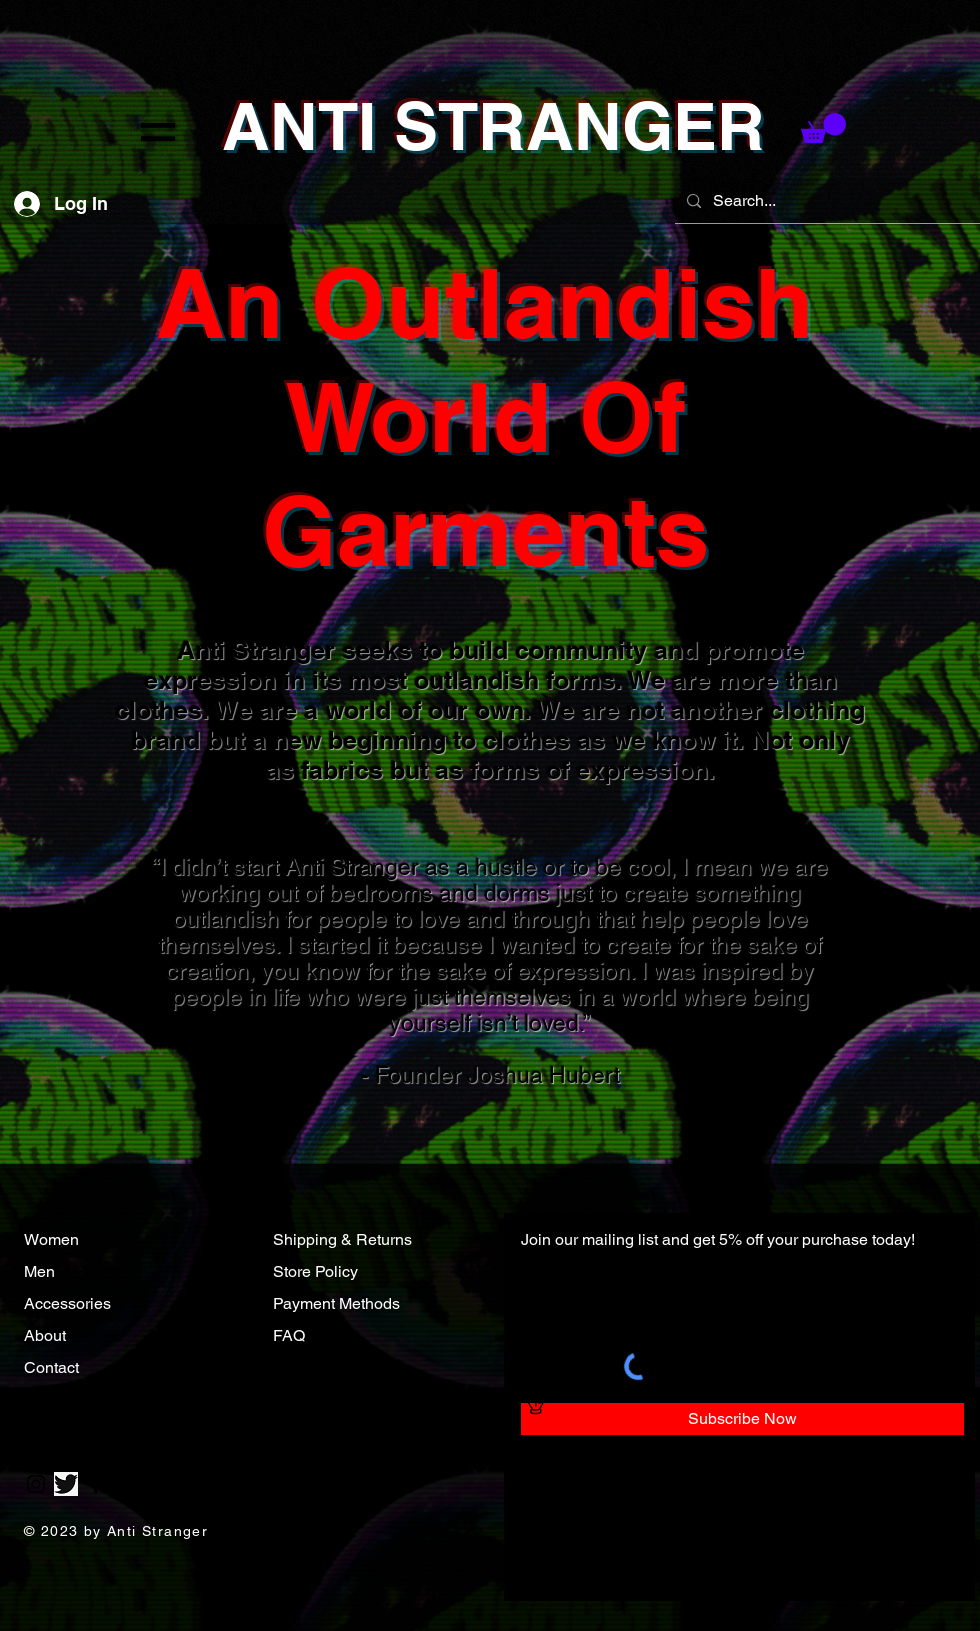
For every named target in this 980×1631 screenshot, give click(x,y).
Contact (53, 1367)
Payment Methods (336, 1303)
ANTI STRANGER (493, 126)
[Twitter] (66, 1484)
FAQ (289, 1335)
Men (39, 1271)
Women (51, 1239)
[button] (158, 132)
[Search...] (825, 201)
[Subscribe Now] (742, 1419)
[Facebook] (96, 1484)
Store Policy (315, 1271)
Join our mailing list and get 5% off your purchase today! (718, 1239)
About (47, 1335)
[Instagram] (36, 1484)
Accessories (69, 1303)
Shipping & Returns (342, 1239)
